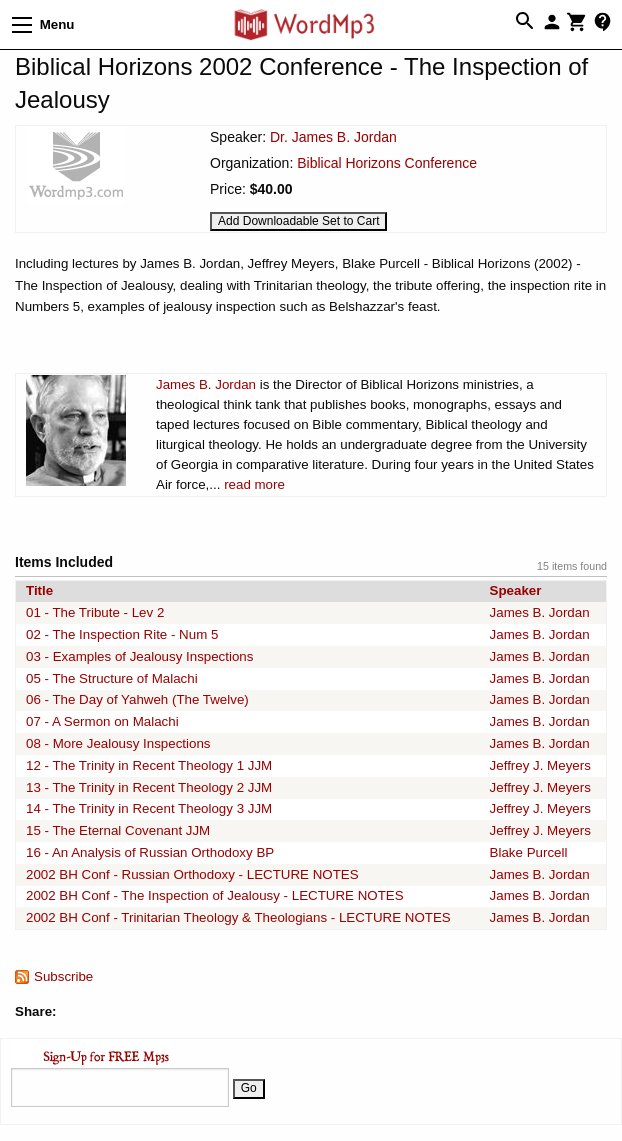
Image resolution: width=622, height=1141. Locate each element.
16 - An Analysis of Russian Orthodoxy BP (150, 852)
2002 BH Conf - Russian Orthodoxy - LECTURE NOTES (192, 874)
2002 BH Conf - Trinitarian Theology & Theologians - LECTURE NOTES (238, 917)
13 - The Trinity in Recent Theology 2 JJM (149, 787)
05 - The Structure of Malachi (112, 678)
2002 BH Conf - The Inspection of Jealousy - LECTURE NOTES (215, 895)
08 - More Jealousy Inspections (118, 743)
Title (39, 590)
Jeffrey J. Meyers (540, 765)
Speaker (516, 590)
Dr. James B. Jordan (333, 137)
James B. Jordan (206, 384)
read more (254, 484)
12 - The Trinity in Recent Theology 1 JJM (149, 765)
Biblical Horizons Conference (387, 163)
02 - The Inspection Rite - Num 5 (122, 634)
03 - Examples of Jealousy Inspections (139, 656)
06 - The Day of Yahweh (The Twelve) (137, 699)
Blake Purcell (529, 852)
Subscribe (63, 976)
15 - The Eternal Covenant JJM (118, 830)
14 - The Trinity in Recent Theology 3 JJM (149, 808)
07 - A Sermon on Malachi (102, 721)
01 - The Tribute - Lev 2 (95, 612)
